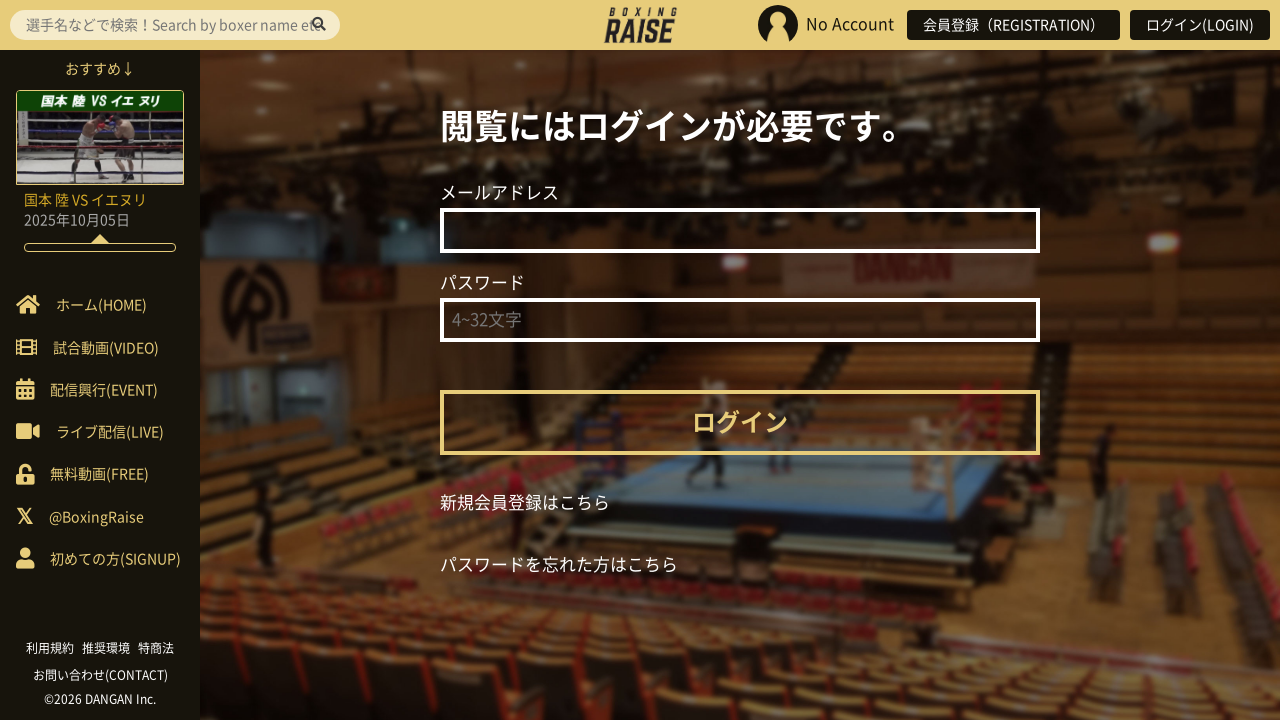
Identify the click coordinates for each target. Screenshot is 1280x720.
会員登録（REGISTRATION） (1013, 25)
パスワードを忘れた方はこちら (559, 564)
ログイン (740, 422)
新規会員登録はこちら (525, 502)
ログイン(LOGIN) (1200, 25)
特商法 (156, 648)
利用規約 (50, 648)
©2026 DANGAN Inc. (100, 699)
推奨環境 (106, 648)
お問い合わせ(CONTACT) (100, 675)
